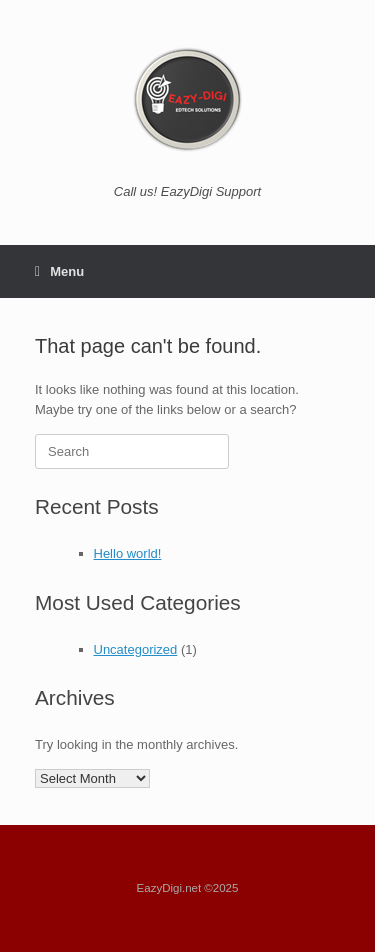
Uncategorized (136, 649)
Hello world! (128, 553)
